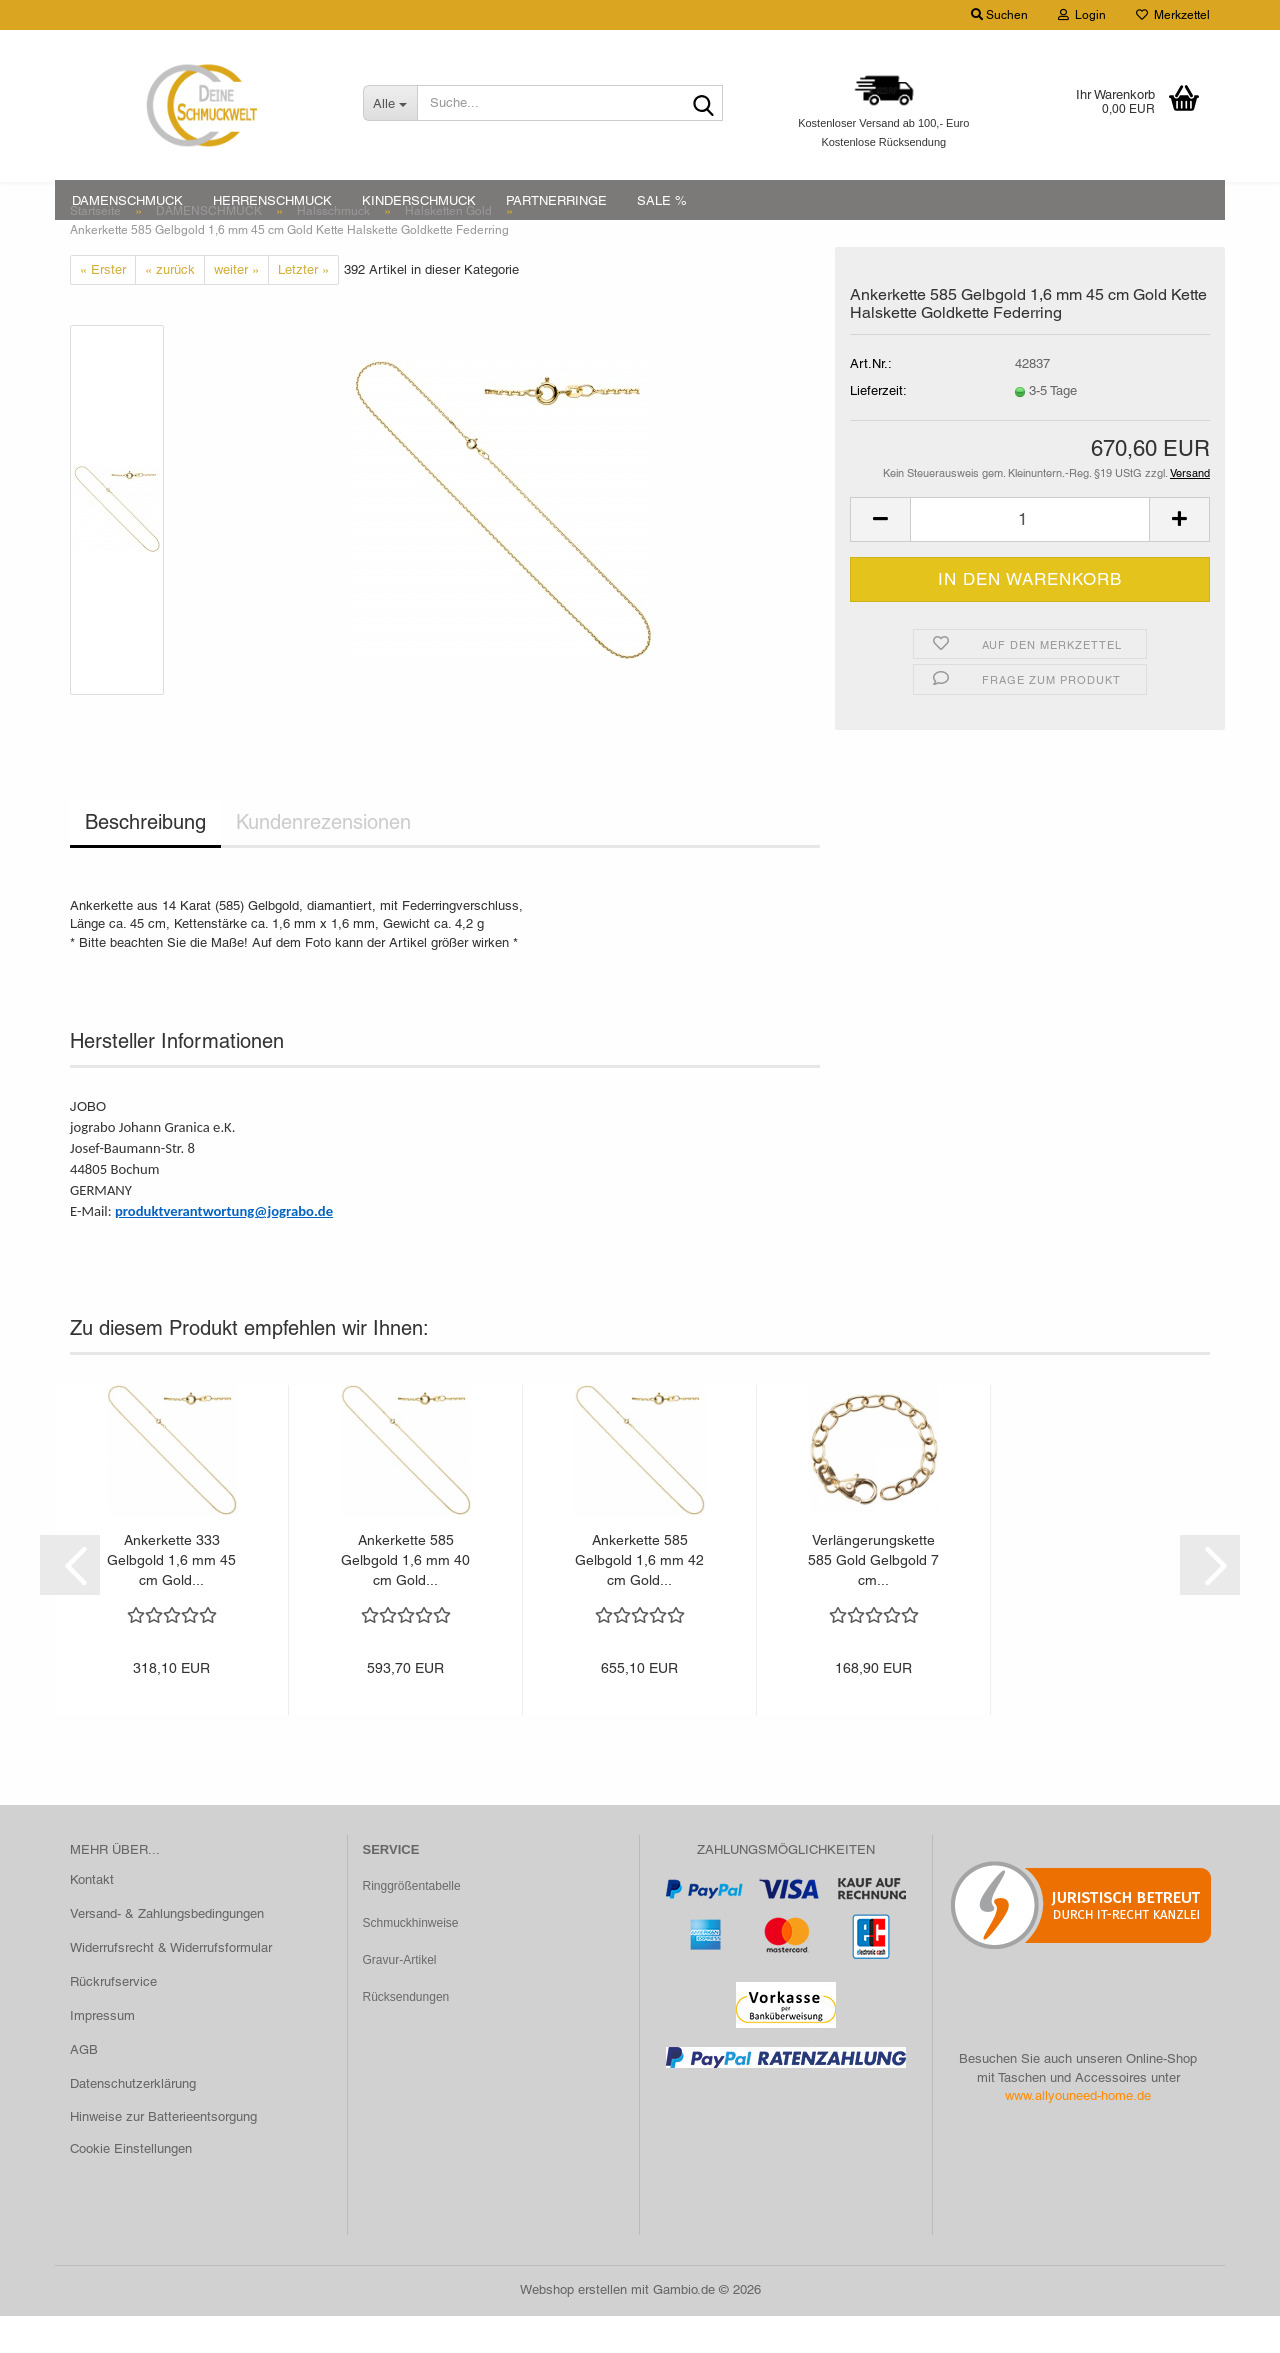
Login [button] (1082, 15)
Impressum (102, 2052)
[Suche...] (390, 103)
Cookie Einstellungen (131, 2186)
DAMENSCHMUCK (127, 200)
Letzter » (303, 306)
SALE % (662, 200)
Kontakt (92, 1917)
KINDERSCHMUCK (419, 200)
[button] (880, 557)
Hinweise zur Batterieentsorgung (163, 2154)
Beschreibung (145, 860)
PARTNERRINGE (556, 200)
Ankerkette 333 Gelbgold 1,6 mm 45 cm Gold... (171, 1597)
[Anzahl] (1030, 557)
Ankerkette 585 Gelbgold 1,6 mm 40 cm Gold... (405, 1597)
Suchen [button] (999, 15)
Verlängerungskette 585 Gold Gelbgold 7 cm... (873, 1597)
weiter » (236, 306)
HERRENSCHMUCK (272, 200)
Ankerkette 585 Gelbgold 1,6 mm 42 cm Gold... (639, 1597)
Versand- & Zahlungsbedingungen (167, 1951)
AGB (84, 2086)
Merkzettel (1173, 15)
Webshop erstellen (573, 2326)
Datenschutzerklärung (133, 2120)
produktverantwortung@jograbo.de (224, 1248)
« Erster (103, 306)
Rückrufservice (113, 2018)
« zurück (170, 306)
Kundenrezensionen (323, 860)
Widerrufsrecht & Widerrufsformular (171, 1984)
